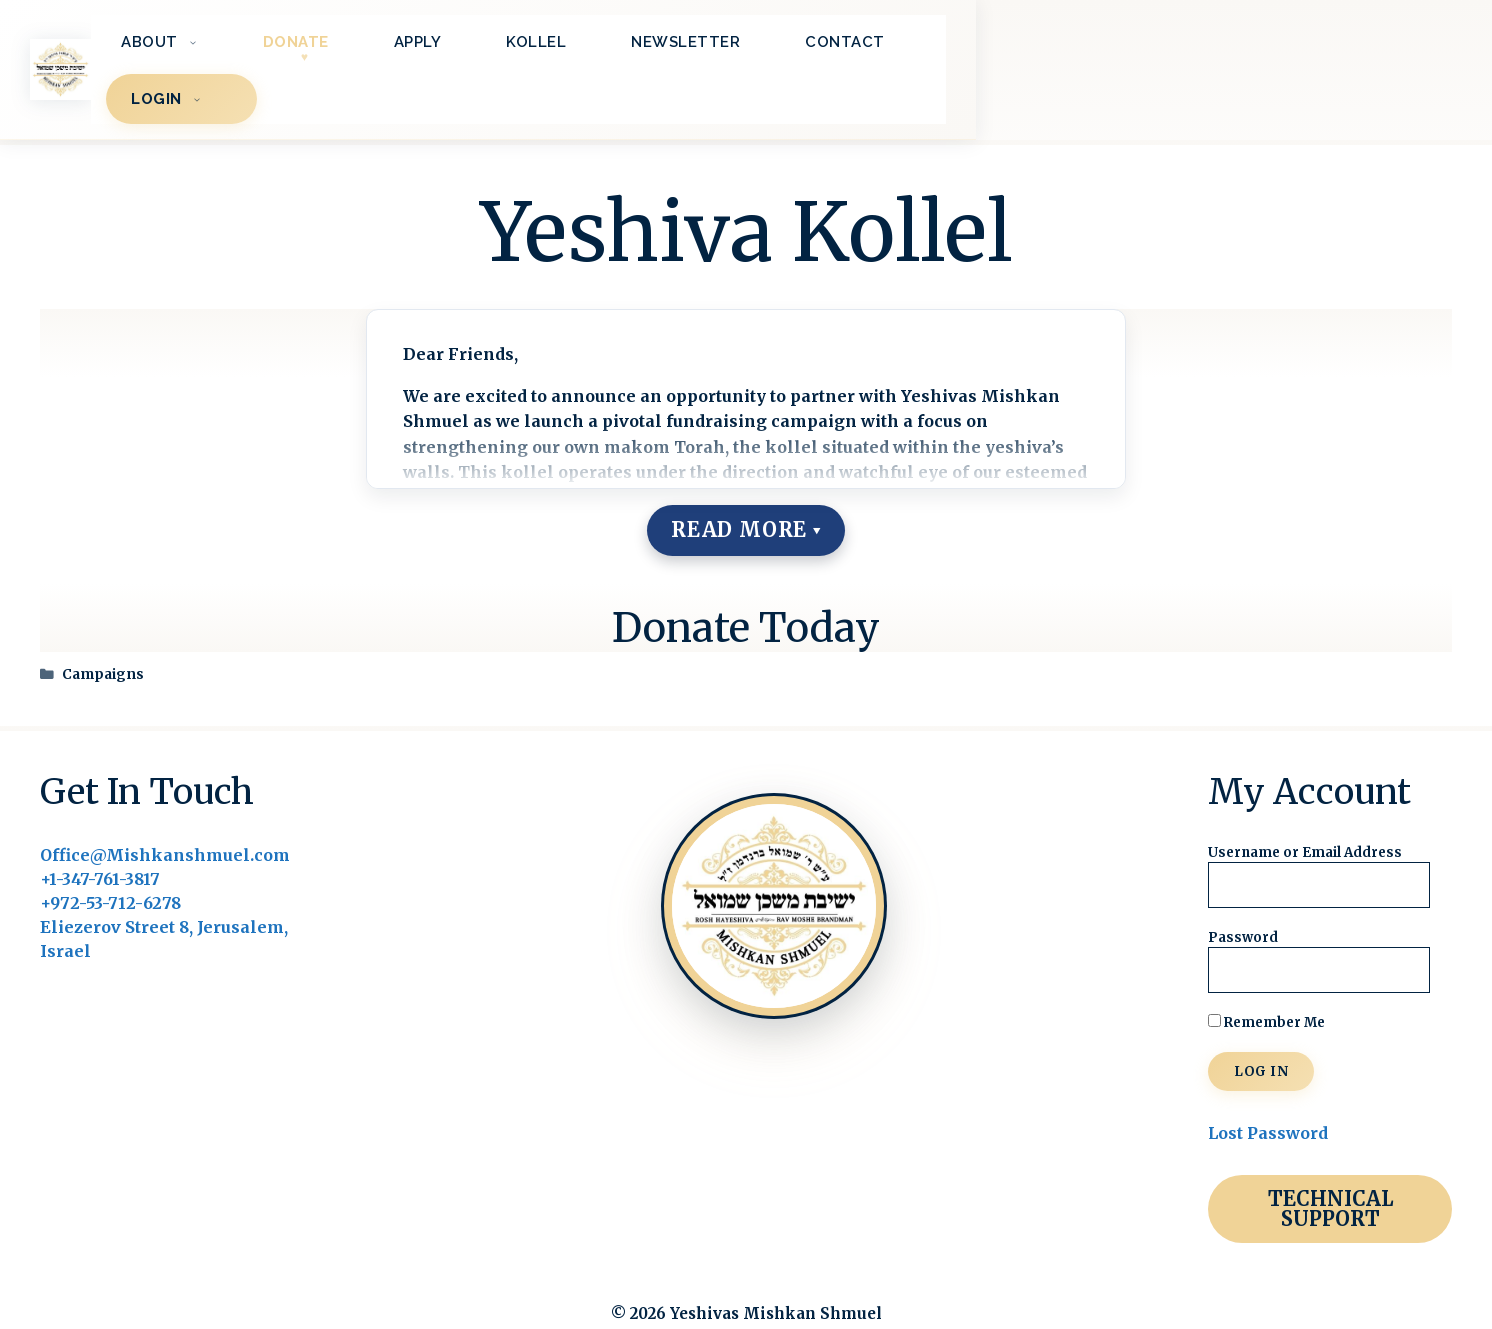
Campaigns (103, 635)
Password (1243, 898)
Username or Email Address (1305, 813)
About (505, 50)
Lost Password (1268, 1094)
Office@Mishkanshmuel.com (165, 816)
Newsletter (1016, 50)
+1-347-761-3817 (100, 840)
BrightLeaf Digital (840, 1297)
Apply (749, 50)
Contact (1176, 50)
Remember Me (1266, 983)
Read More (739, 490)
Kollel (867, 50)
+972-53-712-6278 (110, 864)
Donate (627, 50)
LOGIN (1341, 50)
